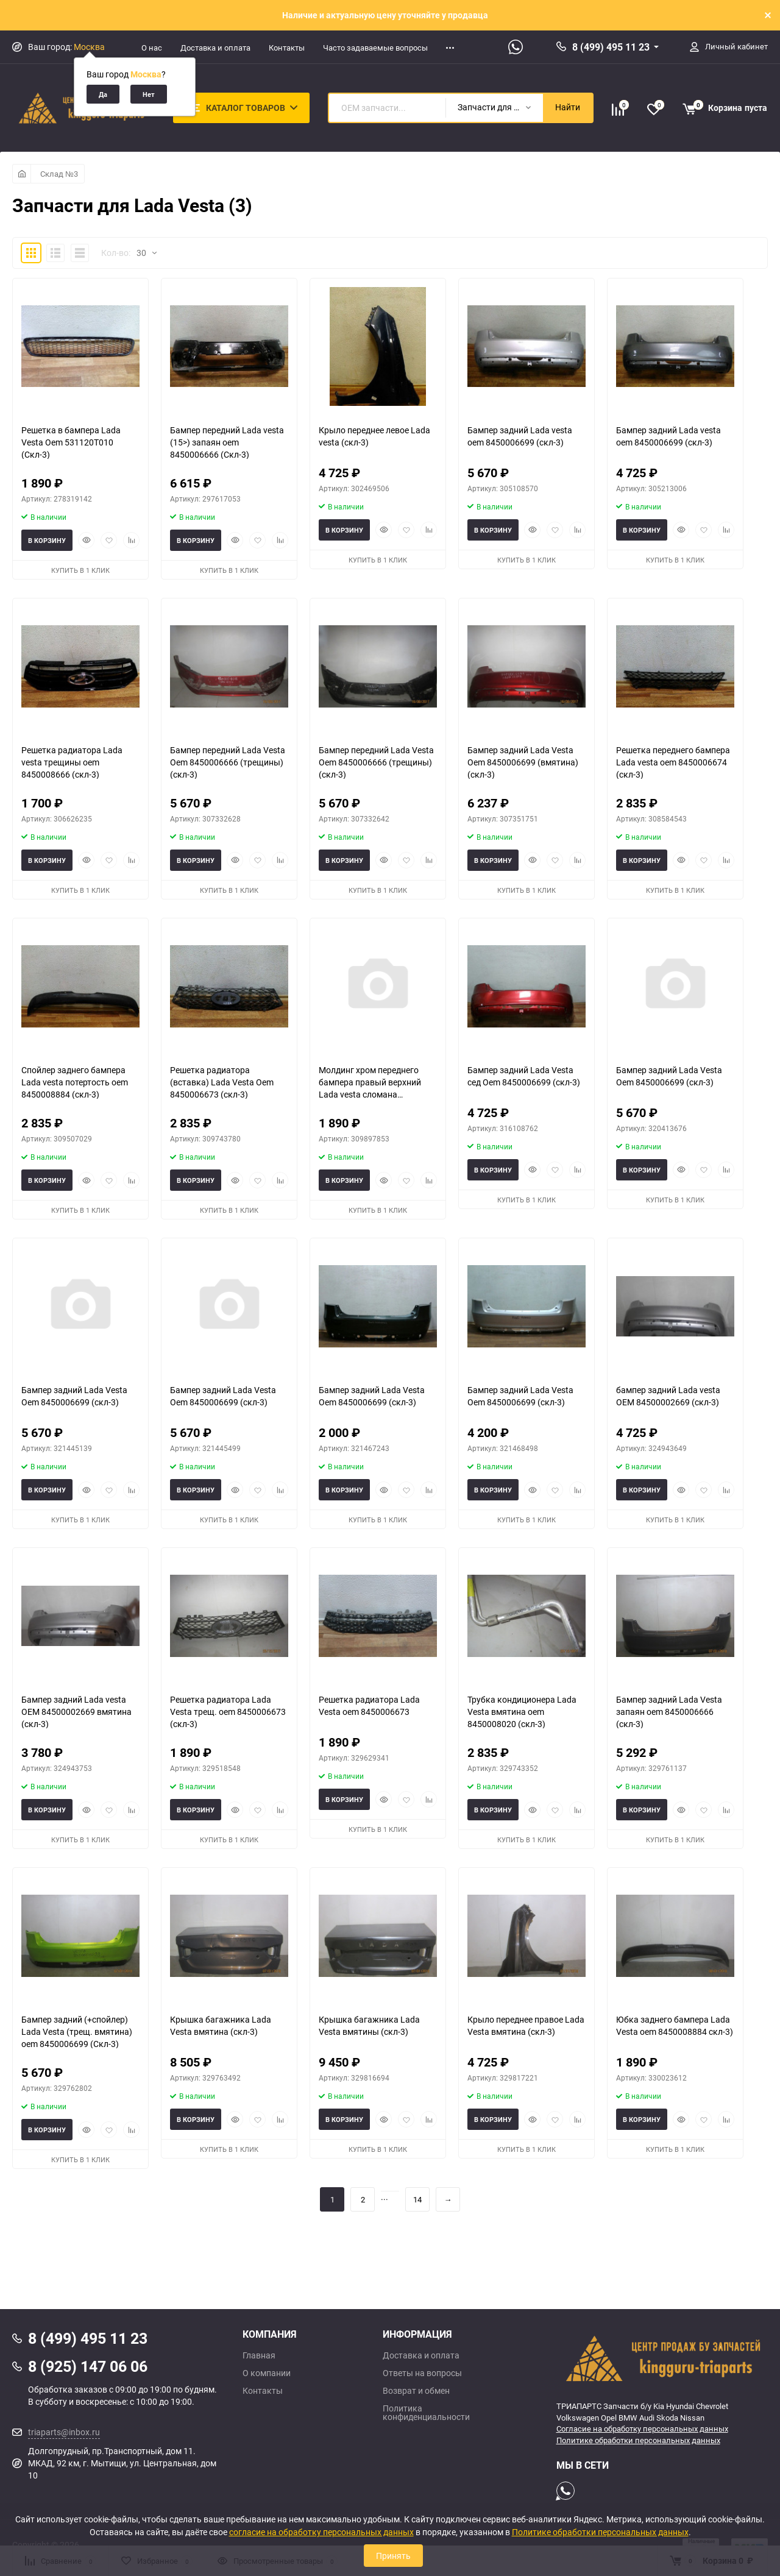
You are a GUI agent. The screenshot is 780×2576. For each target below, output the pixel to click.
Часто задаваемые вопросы (375, 47)
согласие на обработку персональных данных (321, 2532)
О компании (267, 2373)
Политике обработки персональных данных (638, 2440)
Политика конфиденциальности (426, 2412)
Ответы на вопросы (422, 2373)
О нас (151, 47)
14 (417, 2199)
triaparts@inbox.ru (64, 2432)
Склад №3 (59, 173)
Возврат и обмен (416, 2390)
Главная (259, 2355)
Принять (393, 2555)
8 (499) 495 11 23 (611, 47)
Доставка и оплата (215, 47)
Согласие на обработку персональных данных (642, 2428)
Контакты (287, 47)
